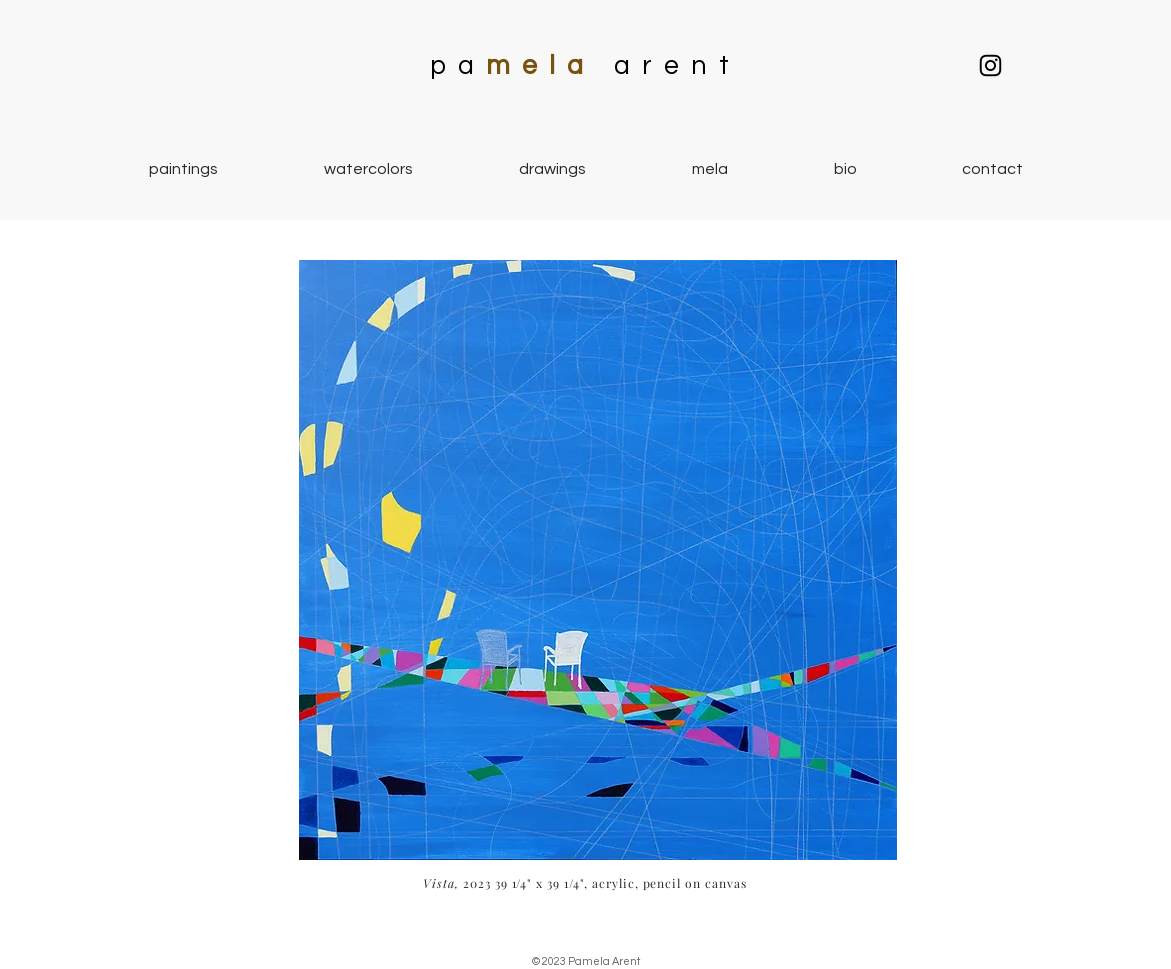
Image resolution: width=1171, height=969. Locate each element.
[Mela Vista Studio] (990, 65)
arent (678, 66)
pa (458, 66)
